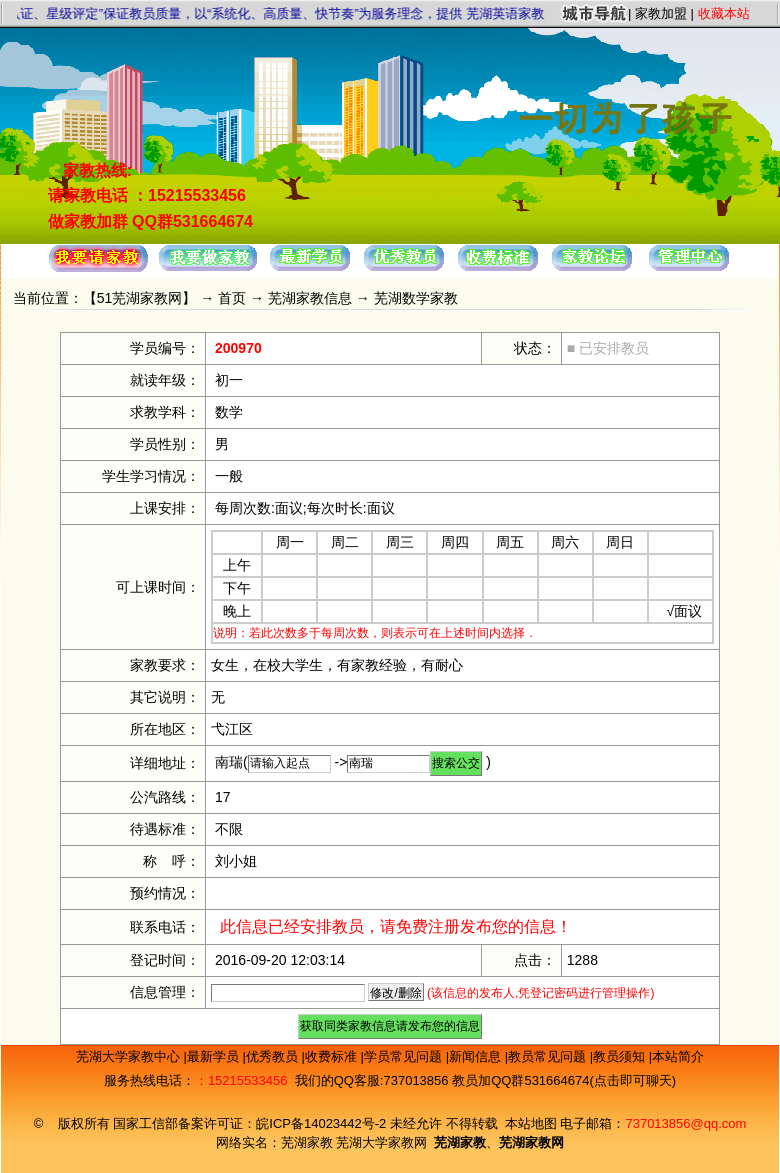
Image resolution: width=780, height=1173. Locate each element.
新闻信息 (477, 1056)
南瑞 (229, 762)
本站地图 (531, 1123)
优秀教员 (274, 1056)
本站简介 (678, 1056)
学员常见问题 (405, 1056)
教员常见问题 (549, 1056)
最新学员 (215, 1056)
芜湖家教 (307, 1142)
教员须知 (621, 1056)
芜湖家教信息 (310, 298)
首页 (232, 298)
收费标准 (333, 1056)
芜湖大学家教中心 (130, 1056)
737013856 (415, 1080)
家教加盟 (661, 13)
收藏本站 (724, 13)
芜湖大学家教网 (381, 1142)
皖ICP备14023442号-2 (323, 1123)
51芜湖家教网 (140, 298)
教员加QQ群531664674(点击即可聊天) (564, 1080)
